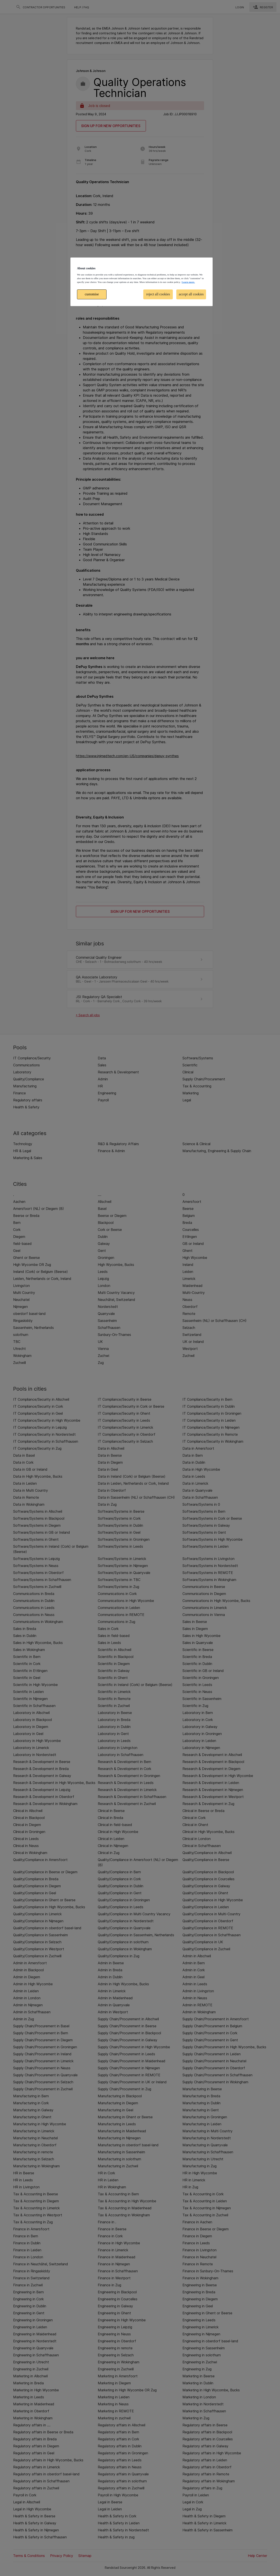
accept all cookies (191, 294)
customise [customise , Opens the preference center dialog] (92, 294)
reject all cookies (158, 294)
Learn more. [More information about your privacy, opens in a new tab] (188, 282)
